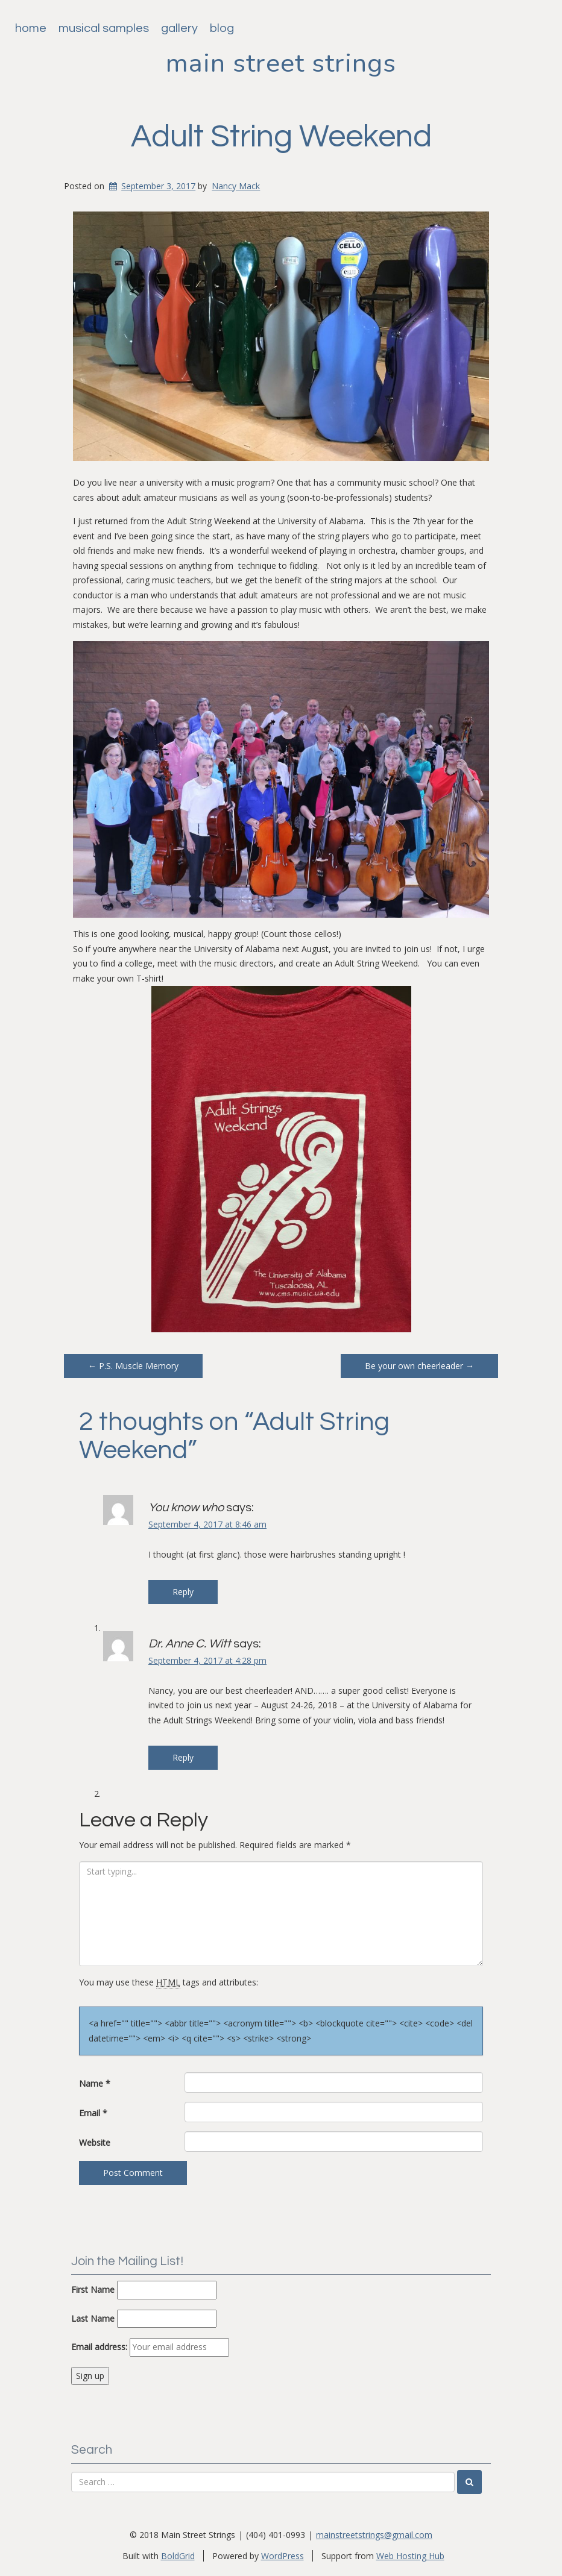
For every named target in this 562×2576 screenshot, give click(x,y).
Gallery (179, 28)
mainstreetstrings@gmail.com (374, 2534)
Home (30, 28)
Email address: (99, 2346)
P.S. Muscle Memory (133, 1365)
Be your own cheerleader (419, 1365)
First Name (93, 2289)
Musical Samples (103, 28)
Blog (222, 28)
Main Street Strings (281, 63)
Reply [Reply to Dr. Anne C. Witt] (183, 1757)
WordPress (282, 2556)
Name (94, 2083)
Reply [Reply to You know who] (183, 1591)
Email (93, 2113)
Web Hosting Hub (410, 2556)
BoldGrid (178, 2556)
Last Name (93, 2318)
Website (94, 2142)
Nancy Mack (236, 186)
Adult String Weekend (281, 137)
